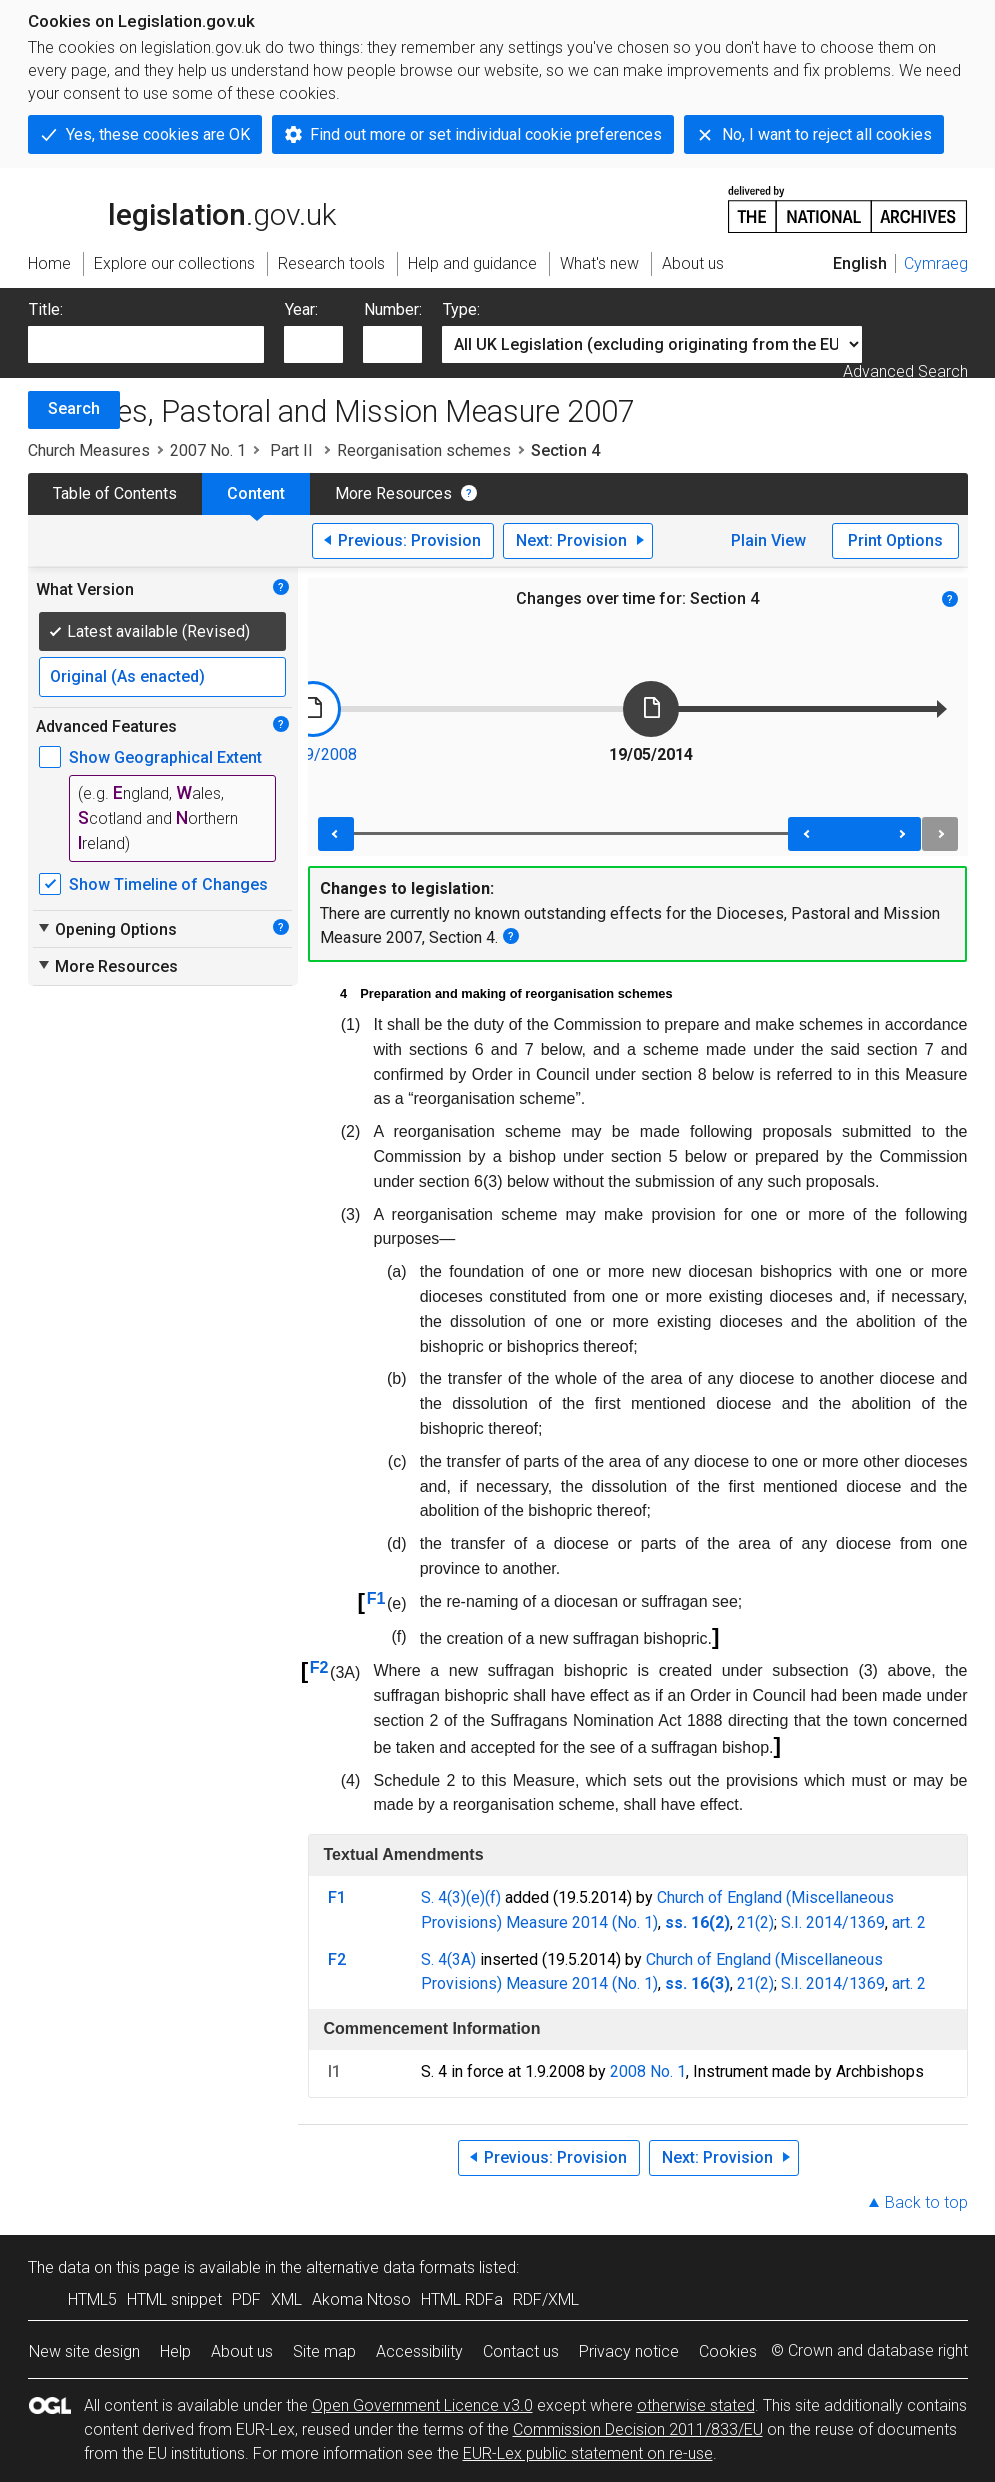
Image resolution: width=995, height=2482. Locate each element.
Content (256, 493)
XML (286, 2299)
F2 (319, 1667)
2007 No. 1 (208, 450)
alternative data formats (390, 2267)
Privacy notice (629, 2351)
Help (175, 2351)
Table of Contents (115, 493)
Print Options (895, 540)
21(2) (755, 1922)
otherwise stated (696, 2405)
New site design (84, 2351)
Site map (324, 2351)
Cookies (728, 2351)
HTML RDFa (462, 2299)
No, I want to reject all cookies (827, 134)
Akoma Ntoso (361, 2299)
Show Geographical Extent (165, 757)
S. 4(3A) (448, 1959)
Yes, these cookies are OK (158, 134)
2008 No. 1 (648, 2071)
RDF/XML (546, 2299)
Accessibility (419, 2351)
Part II (291, 450)
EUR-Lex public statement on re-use (588, 2453)
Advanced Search (905, 371)
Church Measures (89, 450)
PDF (246, 2299)
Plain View (768, 540)
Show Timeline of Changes (168, 884)
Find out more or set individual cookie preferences (486, 134)
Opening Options (106, 929)
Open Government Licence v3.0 (422, 2405)
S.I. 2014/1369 (833, 1922)
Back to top (926, 2202)
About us (242, 2351)
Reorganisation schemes (424, 450)
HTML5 (92, 2299)
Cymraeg (936, 263)
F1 (376, 1598)
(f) (493, 1897)
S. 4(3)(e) (453, 1897)
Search (74, 408)
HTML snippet (174, 2299)
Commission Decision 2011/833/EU (638, 2429)
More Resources (393, 493)
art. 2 (909, 1922)
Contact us (521, 2351)
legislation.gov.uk (182, 208)
